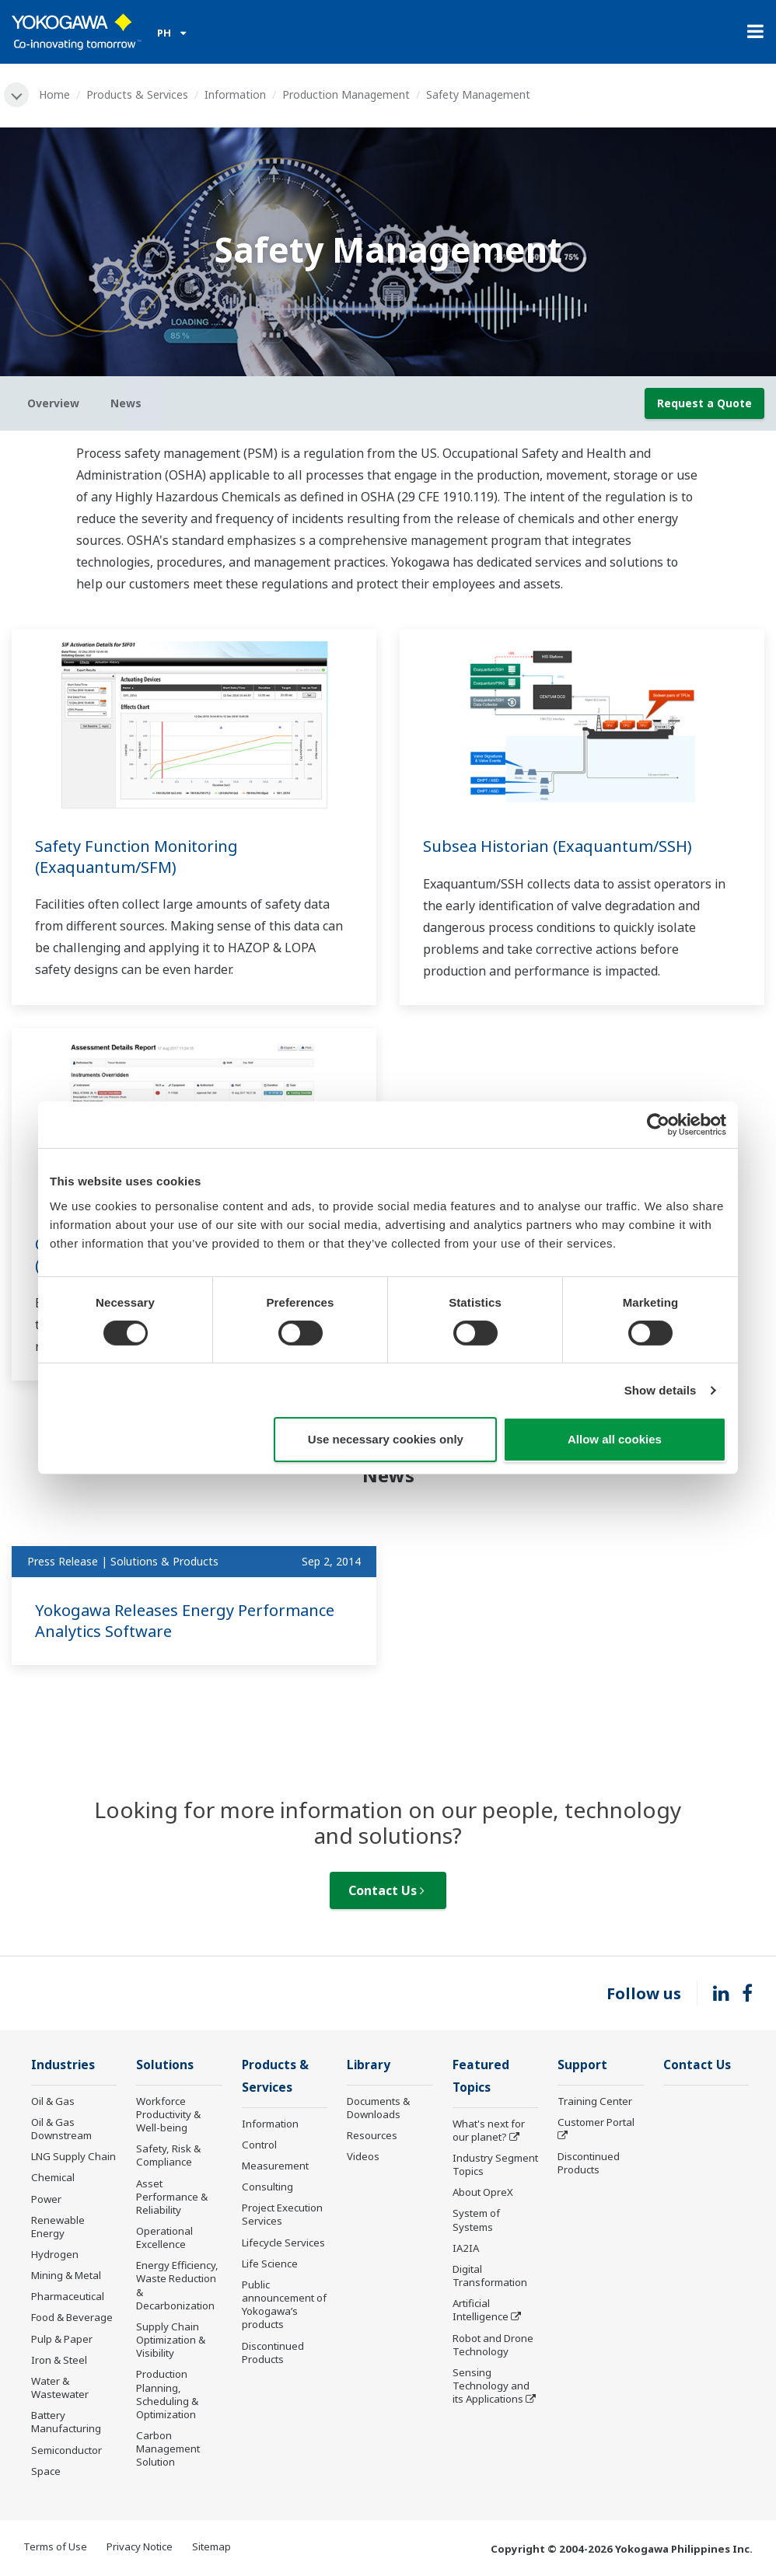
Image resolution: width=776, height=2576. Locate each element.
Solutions (165, 2065)
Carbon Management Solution (168, 2448)
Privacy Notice (140, 2546)
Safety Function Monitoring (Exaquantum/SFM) (136, 857)
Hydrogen (55, 2254)
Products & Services (137, 94)
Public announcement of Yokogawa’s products (284, 2304)
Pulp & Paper (62, 2339)
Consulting (267, 2187)
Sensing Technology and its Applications (491, 2385)
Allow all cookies (615, 1439)
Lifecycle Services (283, 2243)
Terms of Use (55, 2546)
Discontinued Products (273, 2352)
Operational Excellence (164, 2237)
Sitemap (211, 2546)
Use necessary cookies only (385, 1439)
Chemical (53, 2177)
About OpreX (483, 2192)
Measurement (275, 2166)
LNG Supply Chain (73, 2156)
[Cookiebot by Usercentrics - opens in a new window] (658, 1124)
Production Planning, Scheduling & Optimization (167, 2394)
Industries (63, 2065)
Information (235, 94)
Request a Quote (704, 403)
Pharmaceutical (67, 2296)
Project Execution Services (282, 2214)
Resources (372, 2135)
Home (54, 94)
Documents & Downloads (378, 2107)
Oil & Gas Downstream (61, 2128)
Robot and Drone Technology (493, 2344)
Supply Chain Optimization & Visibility (170, 2339)
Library (368, 2065)
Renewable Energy (58, 2226)
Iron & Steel (59, 2360)
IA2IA (466, 2248)
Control (259, 2145)
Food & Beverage (72, 2317)
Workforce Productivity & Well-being (168, 2114)
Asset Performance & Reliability (172, 2196)
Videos (363, 2156)
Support (582, 2065)
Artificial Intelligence (481, 2309)
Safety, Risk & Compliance (168, 2155)
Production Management (346, 94)
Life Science (270, 2264)
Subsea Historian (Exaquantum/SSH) (557, 846)
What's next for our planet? (489, 2130)
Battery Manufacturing (66, 2421)
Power (46, 2199)
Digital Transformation (490, 2275)
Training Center (595, 2101)
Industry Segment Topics (495, 2164)
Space (46, 2471)
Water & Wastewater (60, 2387)
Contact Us (386, 1890)
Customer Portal (596, 2122)
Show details (660, 1390)
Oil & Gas (53, 2101)
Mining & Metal (66, 2275)
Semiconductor (66, 2450)
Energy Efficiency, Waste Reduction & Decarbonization (177, 2285)
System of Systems (476, 2219)
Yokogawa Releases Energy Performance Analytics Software (184, 1621)
